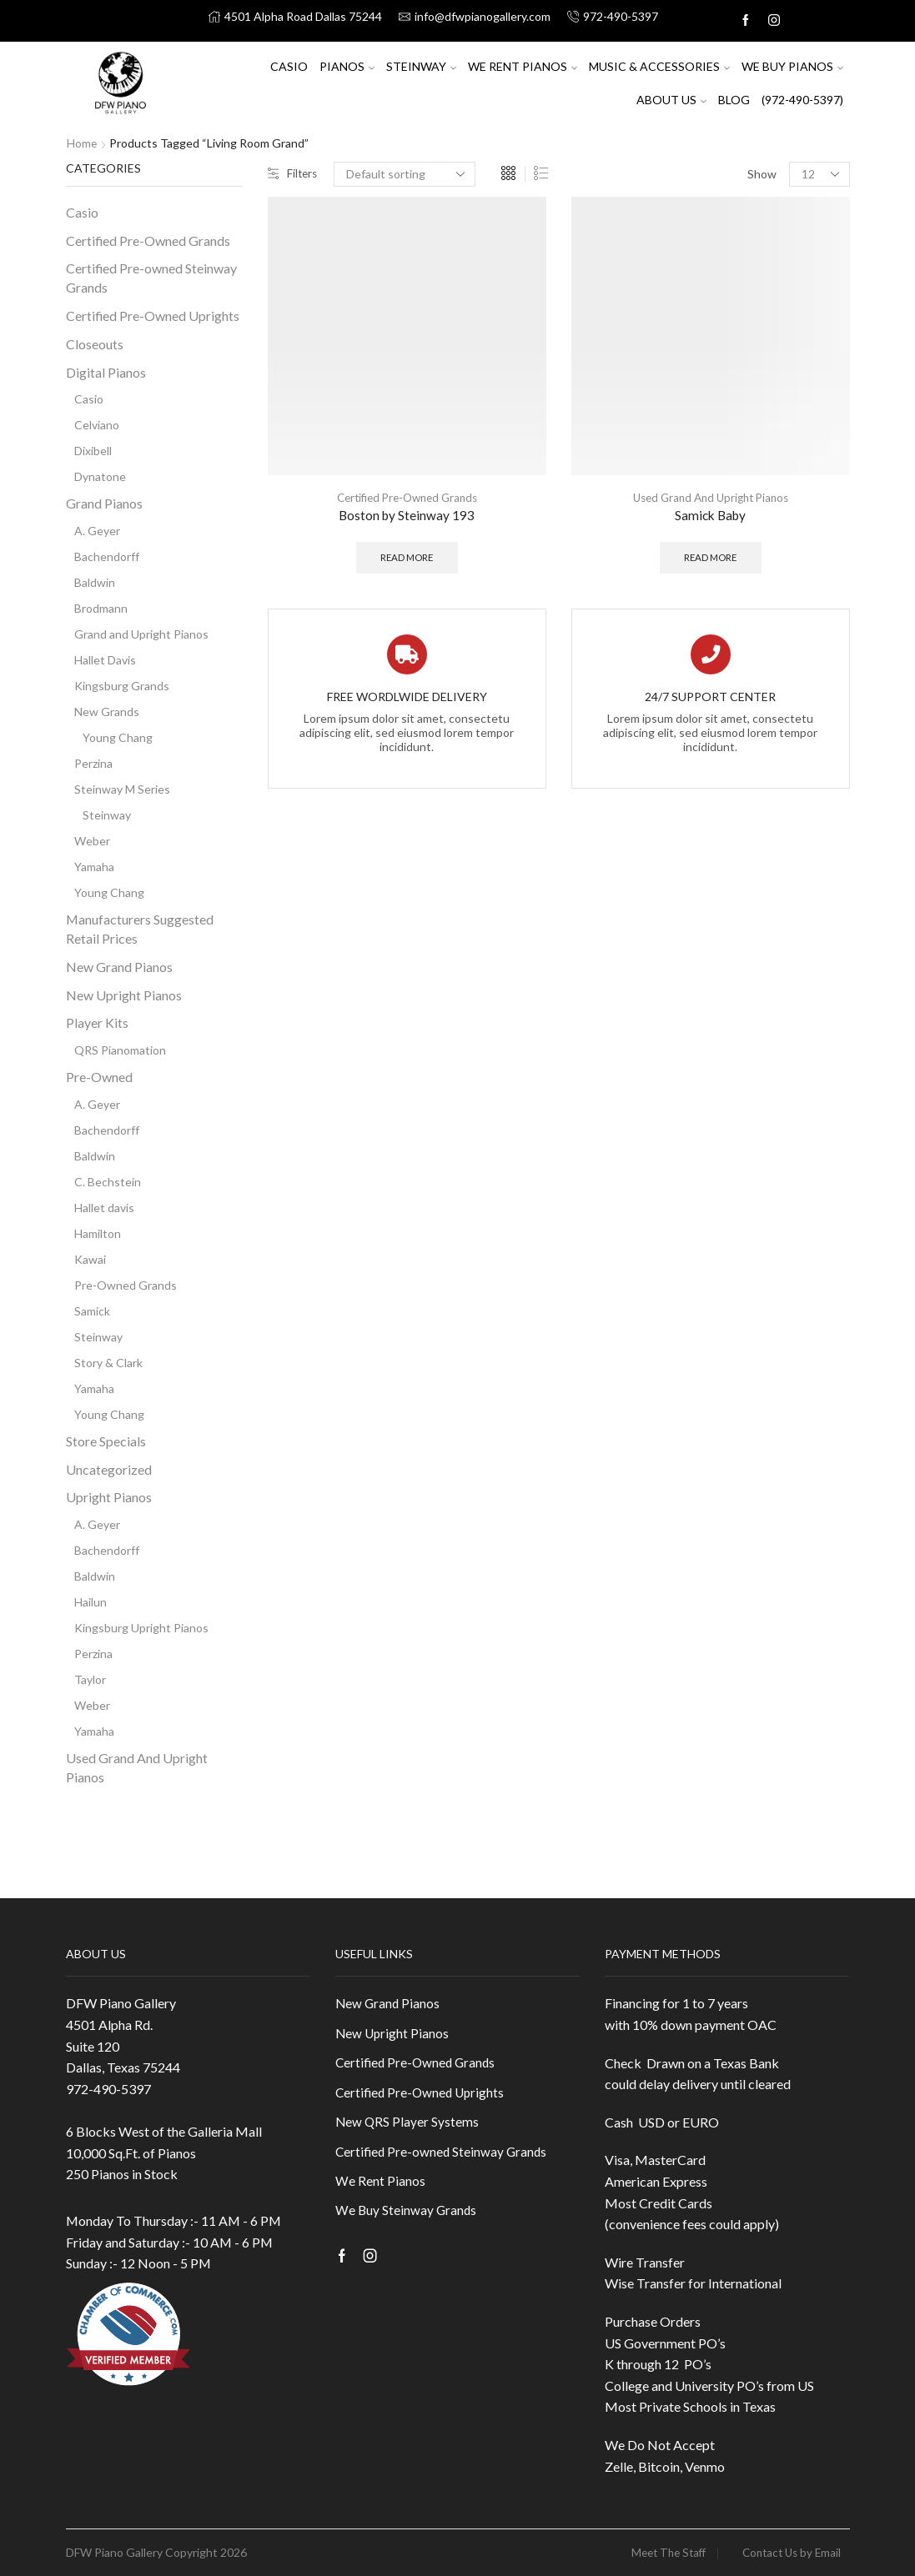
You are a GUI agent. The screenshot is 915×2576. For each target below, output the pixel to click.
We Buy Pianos (792, 66)
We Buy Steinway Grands (407, 2216)
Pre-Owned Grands (125, 1285)
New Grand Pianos (119, 967)
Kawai (90, 1259)
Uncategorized (109, 1468)
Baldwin (94, 582)
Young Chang (118, 737)
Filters (293, 174)
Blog (734, 100)
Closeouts (94, 344)
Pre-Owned (99, 1077)
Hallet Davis (105, 660)
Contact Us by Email (789, 2552)
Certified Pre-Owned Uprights (152, 315)
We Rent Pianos (522, 66)
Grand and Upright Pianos (141, 634)
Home (82, 143)
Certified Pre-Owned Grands (407, 497)
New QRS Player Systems (407, 2124)
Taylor (90, 1679)
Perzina (93, 763)
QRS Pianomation (120, 1050)
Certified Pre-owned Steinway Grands (151, 277)
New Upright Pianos (124, 994)
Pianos (347, 66)
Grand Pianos (104, 503)
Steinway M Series (122, 789)
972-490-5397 (108, 2089)
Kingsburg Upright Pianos (141, 1628)
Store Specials (106, 1441)
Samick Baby (710, 516)
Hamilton (97, 1233)
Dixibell (93, 451)
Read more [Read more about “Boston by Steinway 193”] (407, 558)
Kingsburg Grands (121, 686)
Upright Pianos (109, 1497)
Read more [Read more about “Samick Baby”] (710, 558)
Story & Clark (108, 1363)
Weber (92, 841)
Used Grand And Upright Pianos (710, 497)
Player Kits (97, 1022)
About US (671, 100)
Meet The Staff (658, 2552)
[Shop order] (407, 174)
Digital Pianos (106, 371)
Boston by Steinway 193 (407, 516)
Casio (289, 66)
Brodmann (101, 608)
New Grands (106, 711)
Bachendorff (106, 556)
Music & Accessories (659, 66)
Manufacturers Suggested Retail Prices (140, 928)
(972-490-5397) (802, 100)
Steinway (421, 66)
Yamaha (94, 867)
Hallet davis (104, 1207)
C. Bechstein (107, 1182)
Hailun (90, 1602)
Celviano (96, 425)
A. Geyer (97, 531)
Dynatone (100, 476)
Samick (92, 1311)
